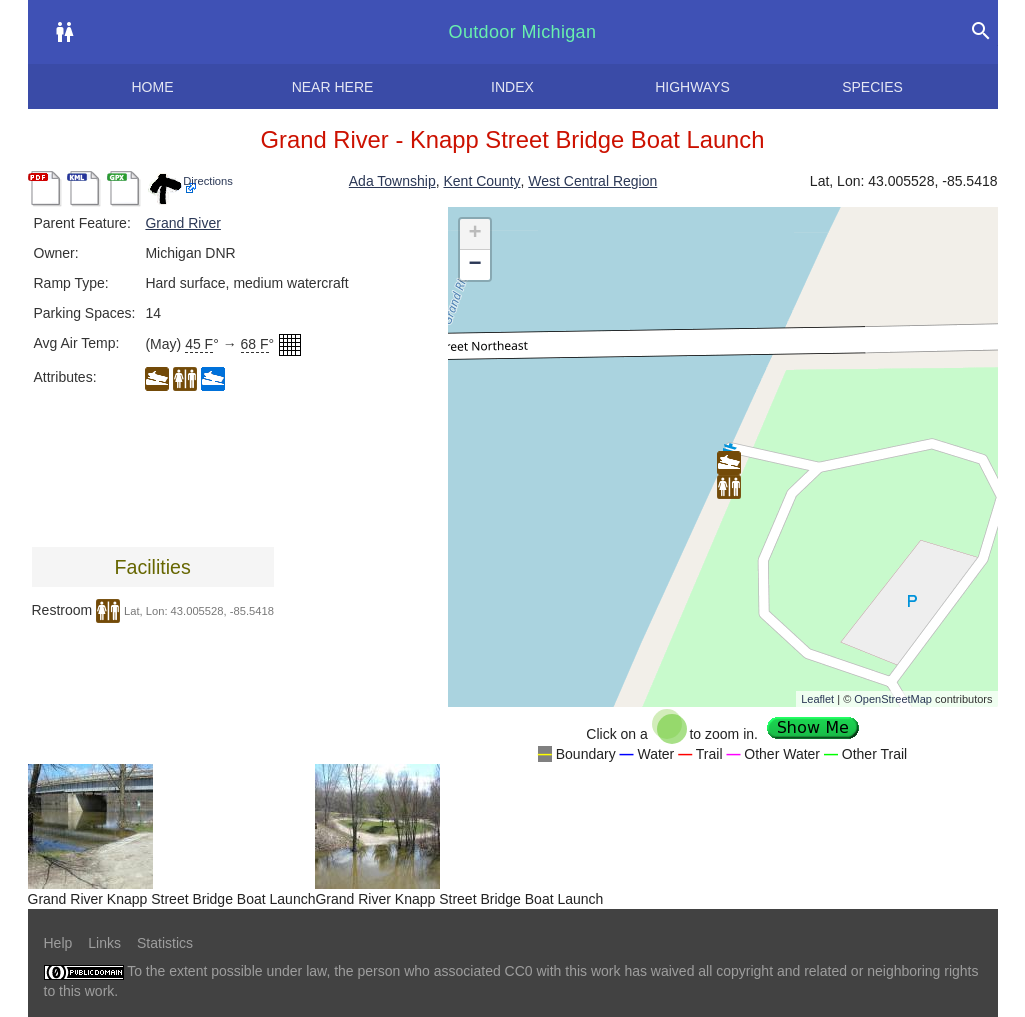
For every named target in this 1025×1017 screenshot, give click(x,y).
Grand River (182, 223)
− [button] (474, 265)
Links (104, 943)
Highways (692, 87)
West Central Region (592, 181)
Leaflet (817, 699)
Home (153, 87)
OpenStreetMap (893, 699)
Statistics (165, 943)
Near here (333, 87)
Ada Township (392, 181)
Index (512, 87)
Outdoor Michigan (523, 32)
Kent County (481, 181)
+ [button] (474, 234)
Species (872, 87)
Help (58, 943)
